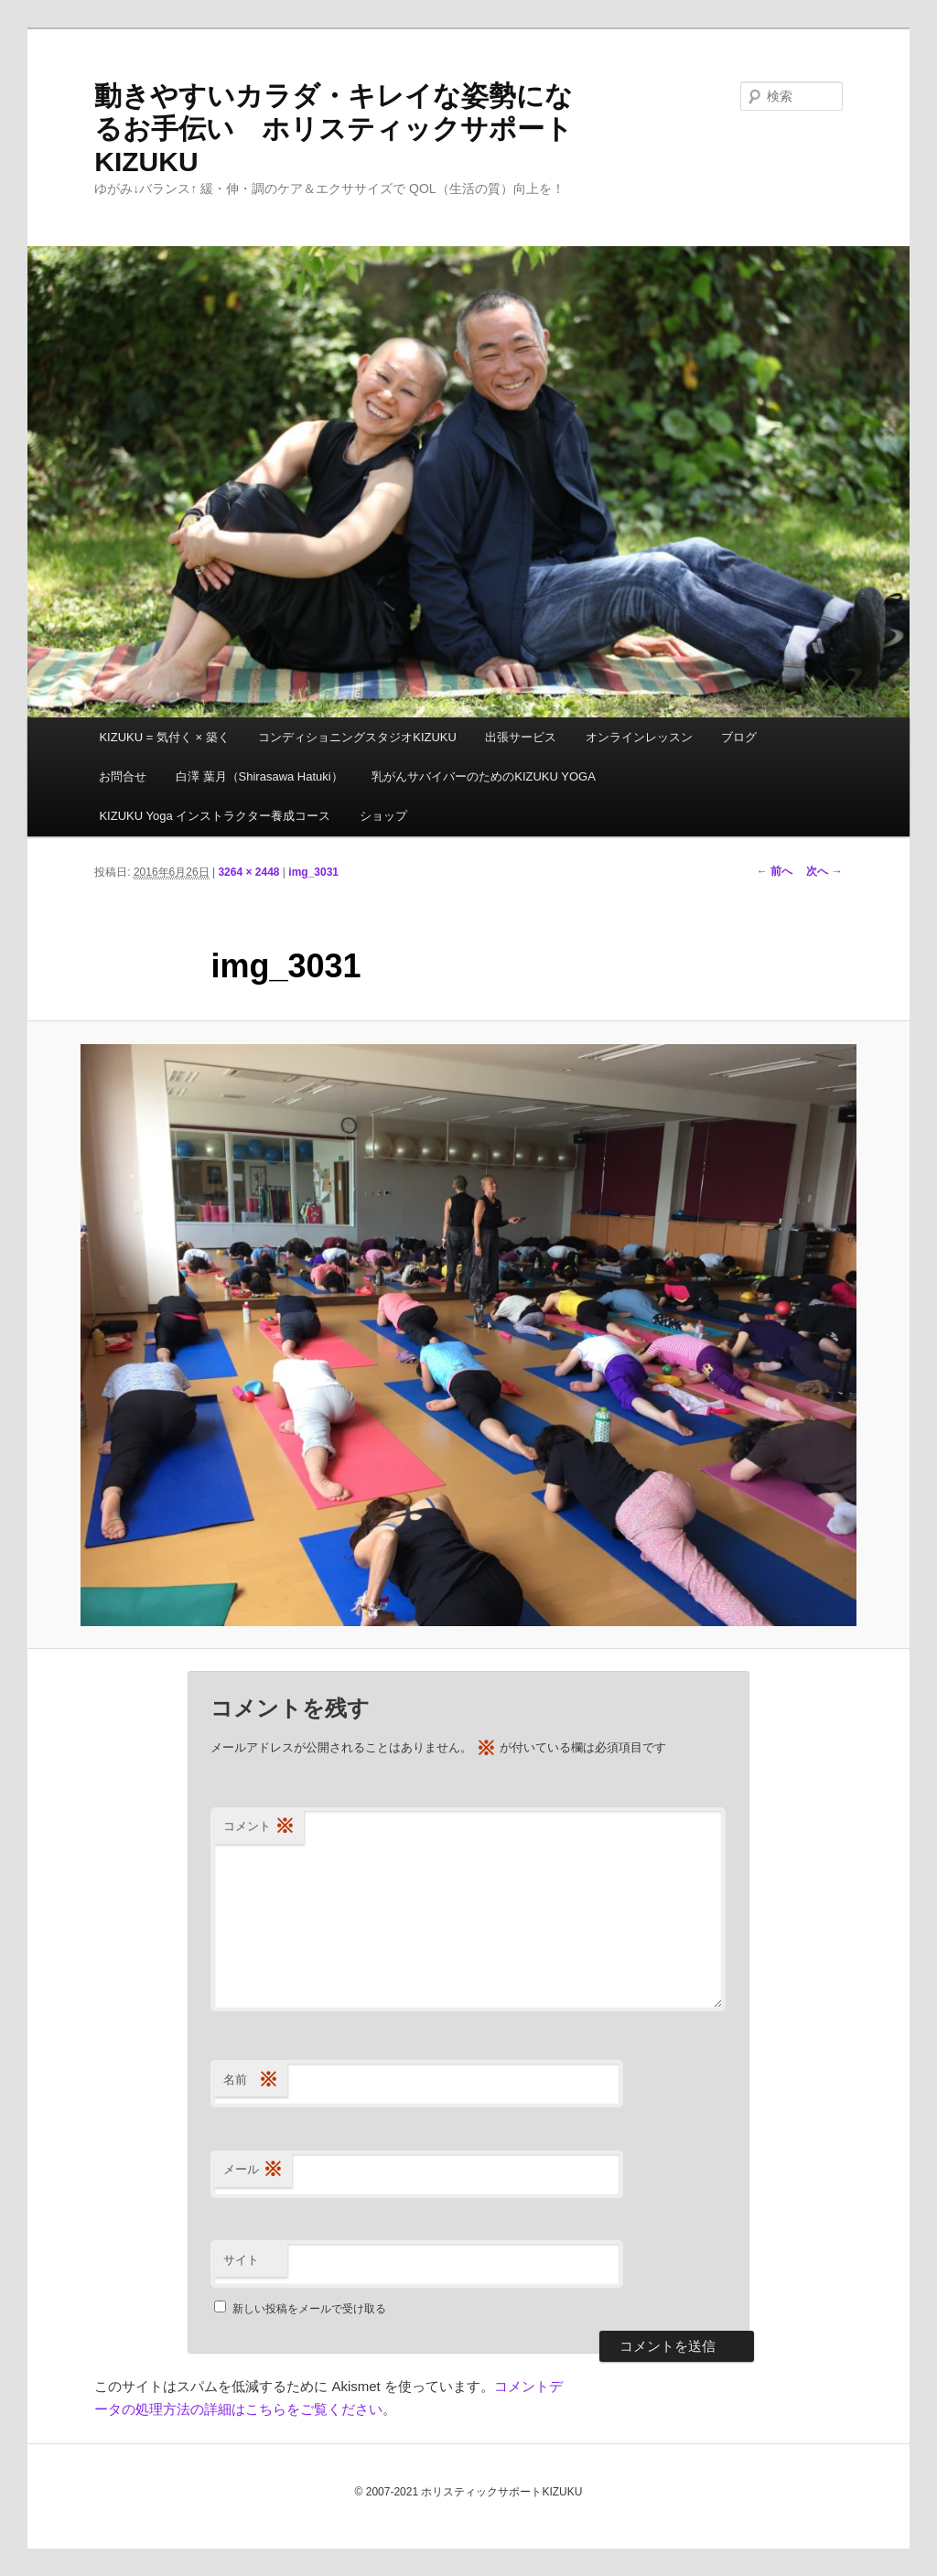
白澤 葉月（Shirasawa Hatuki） (259, 776)
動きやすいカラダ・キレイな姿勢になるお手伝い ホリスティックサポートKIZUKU (333, 129)
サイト (241, 2260)
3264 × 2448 (248, 872)
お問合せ (122, 776)
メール (253, 2170)
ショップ (383, 816)
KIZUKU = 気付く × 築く (164, 737)
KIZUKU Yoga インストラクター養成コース (214, 816)
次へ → (824, 871)
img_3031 (313, 872)
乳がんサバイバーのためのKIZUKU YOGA (484, 776)
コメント (259, 1827)
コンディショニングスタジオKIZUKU (357, 737)
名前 (250, 2080)
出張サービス (520, 737)
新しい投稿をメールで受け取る (309, 2308)
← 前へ (774, 871)
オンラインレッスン (639, 737)
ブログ (739, 737)
